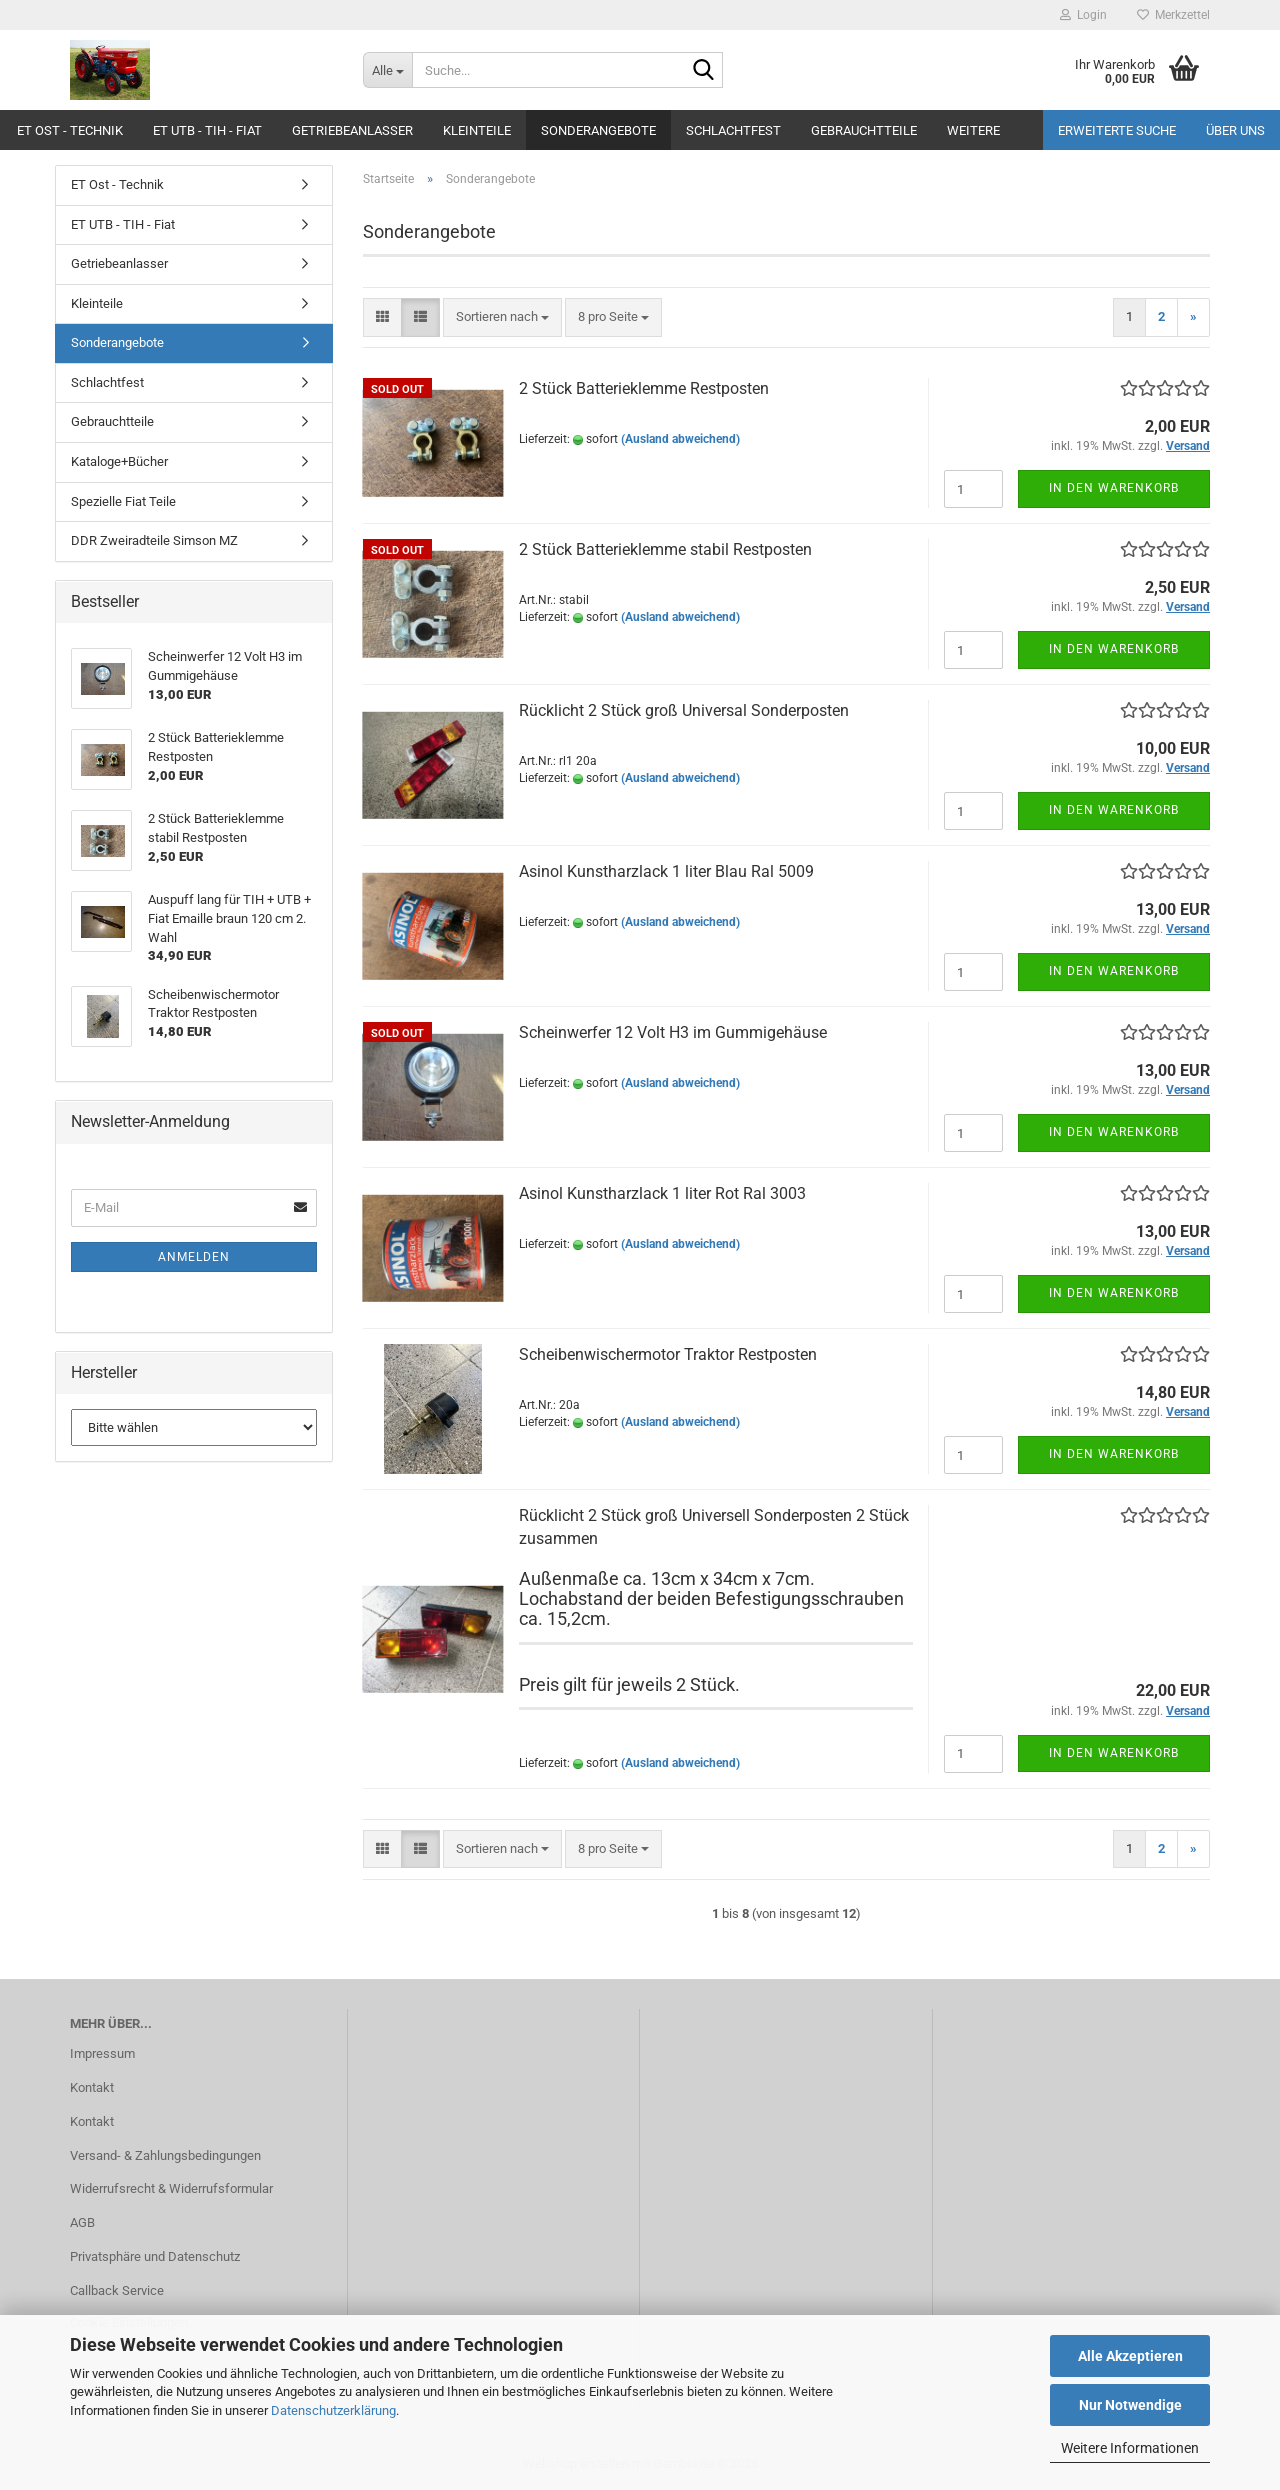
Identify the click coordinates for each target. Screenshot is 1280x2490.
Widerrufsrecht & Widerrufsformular (171, 2188)
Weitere (973, 130)
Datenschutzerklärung (333, 2410)
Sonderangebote (598, 130)
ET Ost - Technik (70, 130)
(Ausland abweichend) (680, 439)
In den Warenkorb (1114, 488)
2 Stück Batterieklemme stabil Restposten (665, 549)
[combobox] (502, 317)
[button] (382, 317)
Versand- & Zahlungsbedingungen (165, 2155)
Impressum (102, 2053)
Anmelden (194, 1257)
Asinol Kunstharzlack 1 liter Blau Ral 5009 (666, 871)
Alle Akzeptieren (1130, 2356)
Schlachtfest (733, 130)
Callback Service (117, 2290)
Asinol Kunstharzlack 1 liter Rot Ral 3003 (662, 1193)
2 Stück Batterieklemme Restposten (644, 388)
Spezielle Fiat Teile (123, 501)
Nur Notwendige (1130, 2405)
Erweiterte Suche (1117, 130)
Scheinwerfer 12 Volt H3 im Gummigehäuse (673, 1032)
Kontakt (92, 2087)
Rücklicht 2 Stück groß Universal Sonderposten (684, 710)
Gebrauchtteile (864, 130)
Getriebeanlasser (352, 130)
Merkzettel (1173, 15)
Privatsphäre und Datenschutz (155, 2256)
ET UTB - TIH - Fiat (207, 130)
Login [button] (1083, 15)
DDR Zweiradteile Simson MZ (154, 540)
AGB (82, 2222)
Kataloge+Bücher (119, 461)
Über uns (1235, 130)
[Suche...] (387, 70)
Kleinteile (477, 130)
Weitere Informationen (1130, 2448)
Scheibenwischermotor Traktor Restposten (668, 1354)
